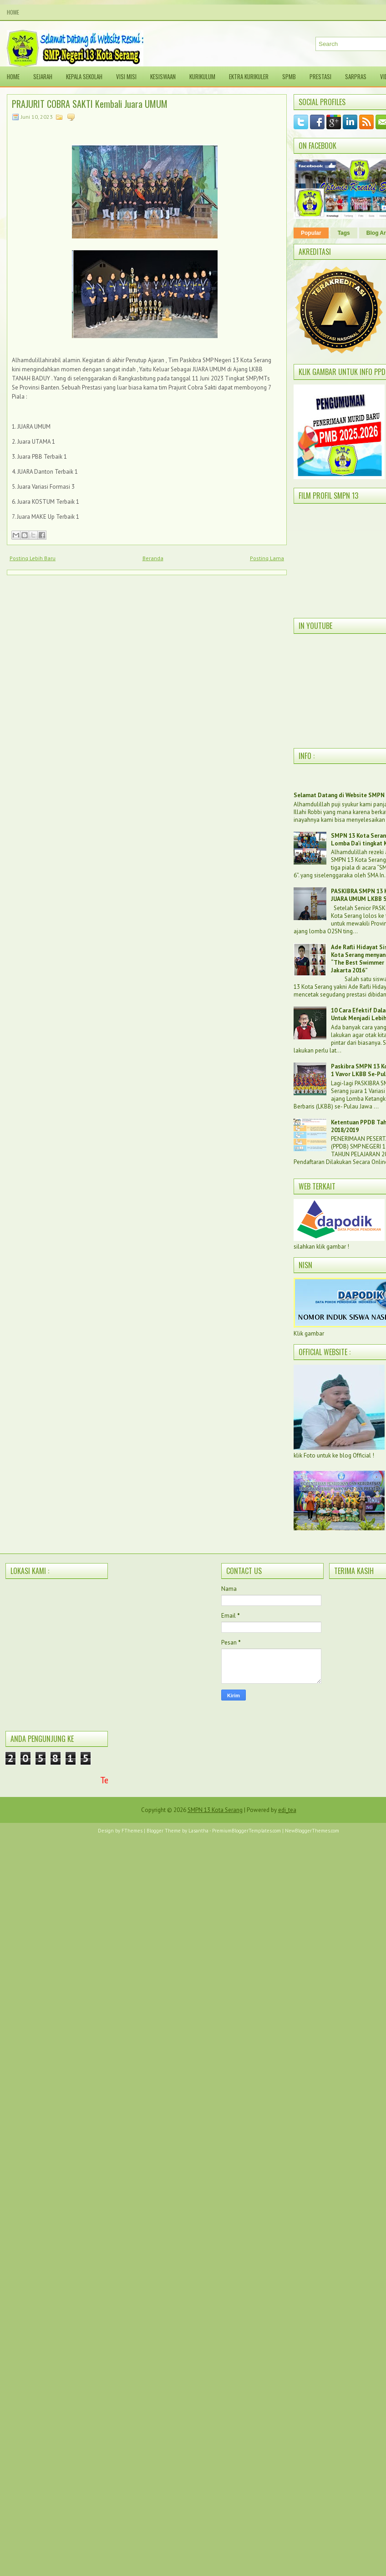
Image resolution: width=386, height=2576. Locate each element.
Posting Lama (267, 558)
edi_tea (287, 1810)
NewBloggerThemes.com (312, 1830)
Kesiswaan (163, 76)
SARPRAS (355, 76)
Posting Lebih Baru (33, 558)
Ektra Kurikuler (249, 76)
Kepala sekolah (84, 76)
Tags (344, 233)
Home (13, 12)
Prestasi (320, 76)
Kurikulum (202, 76)
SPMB (289, 76)
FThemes (132, 1830)
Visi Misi (126, 76)
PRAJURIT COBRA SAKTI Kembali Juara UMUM (90, 103)
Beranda (152, 558)
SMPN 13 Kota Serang (215, 1810)
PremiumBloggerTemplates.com (246, 1830)
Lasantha (198, 1830)
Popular (311, 233)
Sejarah (42, 76)
